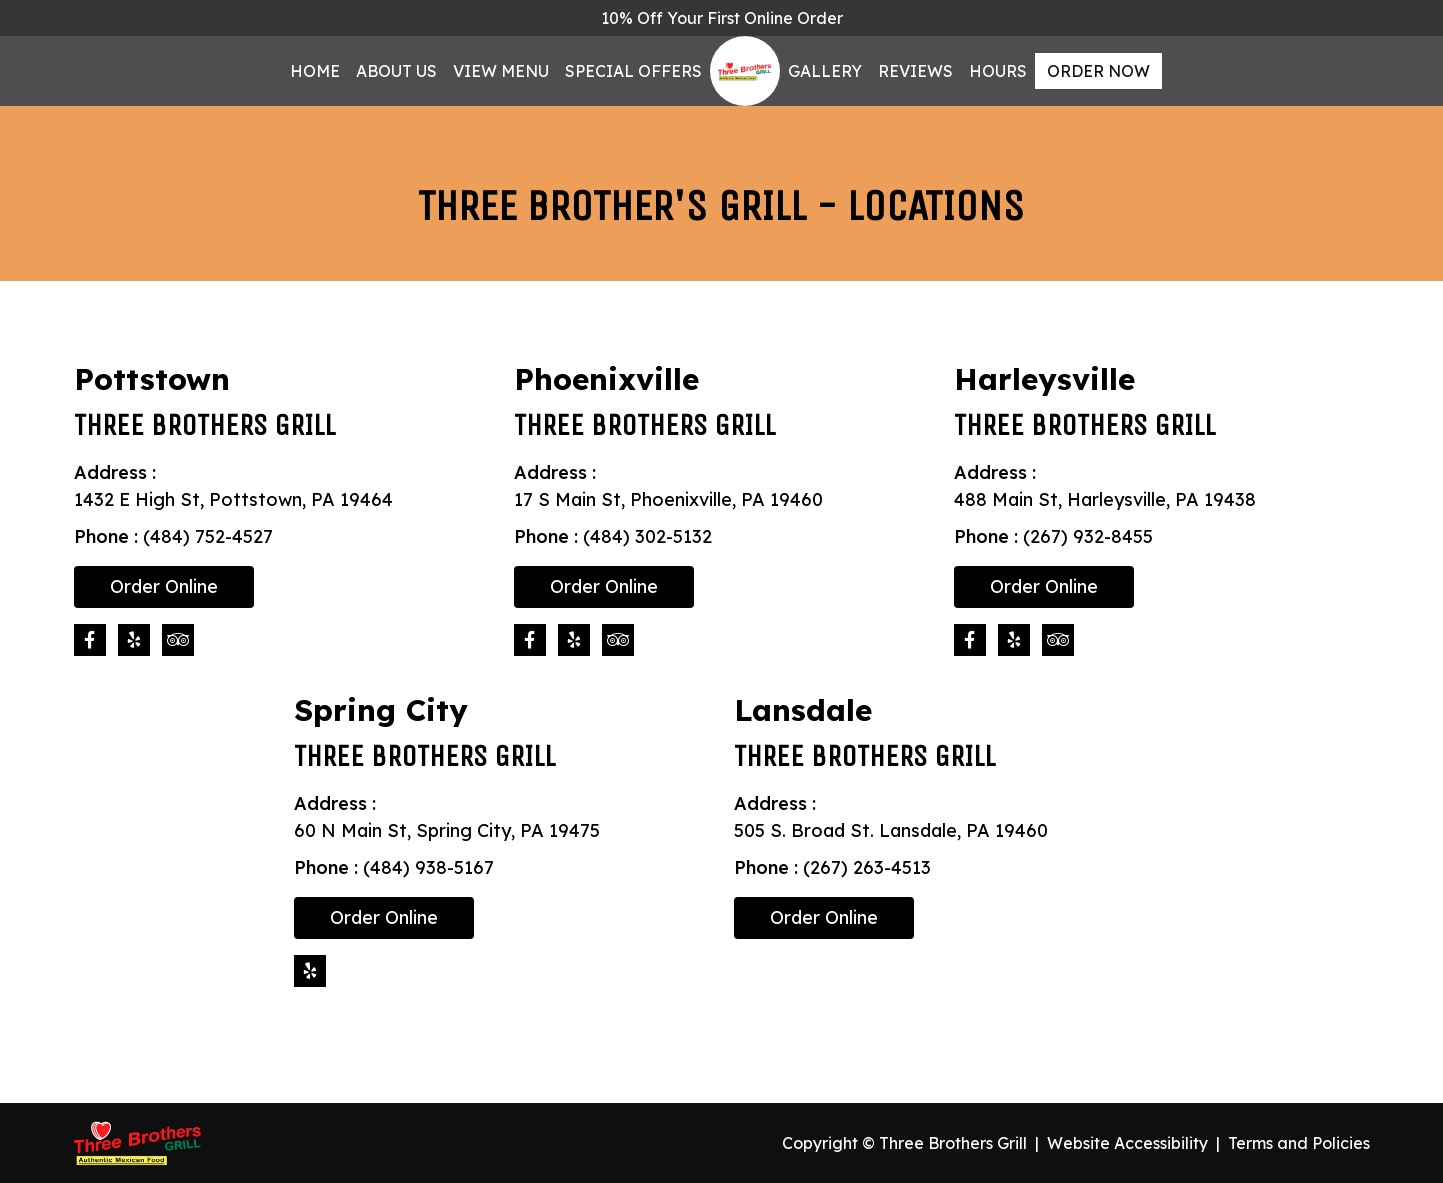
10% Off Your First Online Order (722, 18)
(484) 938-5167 (428, 867)
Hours (998, 71)
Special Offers (633, 71)
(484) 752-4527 (208, 536)
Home (315, 71)
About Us (396, 71)
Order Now (1098, 71)
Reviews (915, 71)
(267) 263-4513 (867, 867)
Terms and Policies (1299, 1143)
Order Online (164, 586)
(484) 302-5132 (647, 536)
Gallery (825, 71)
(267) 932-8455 (1088, 536)
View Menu (501, 71)
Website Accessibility (1127, 1143)
